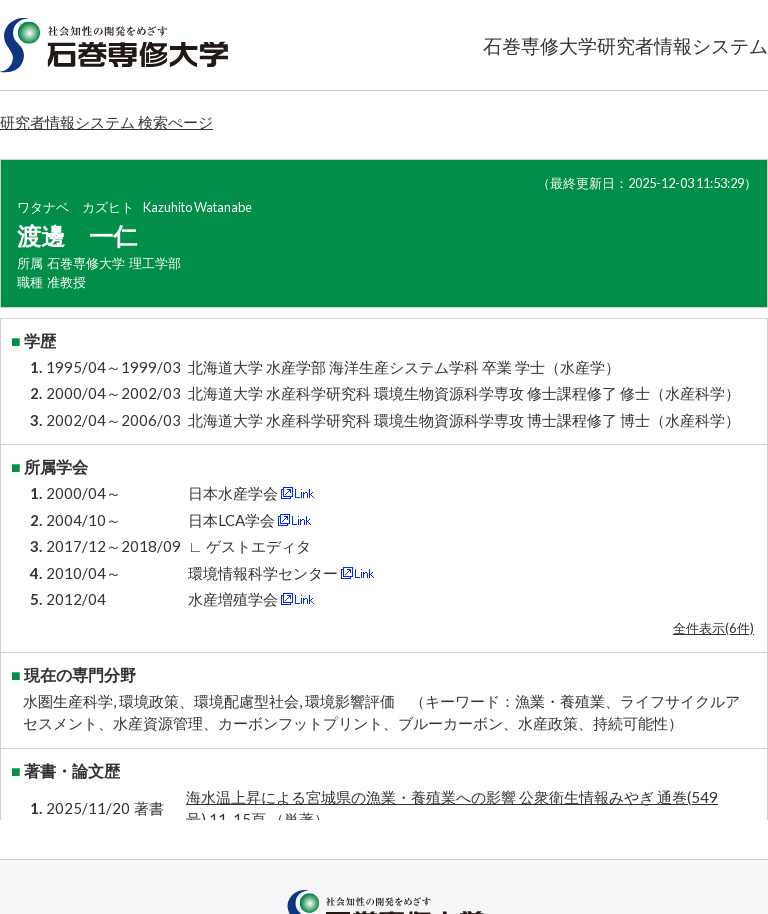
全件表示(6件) (713, 628)
